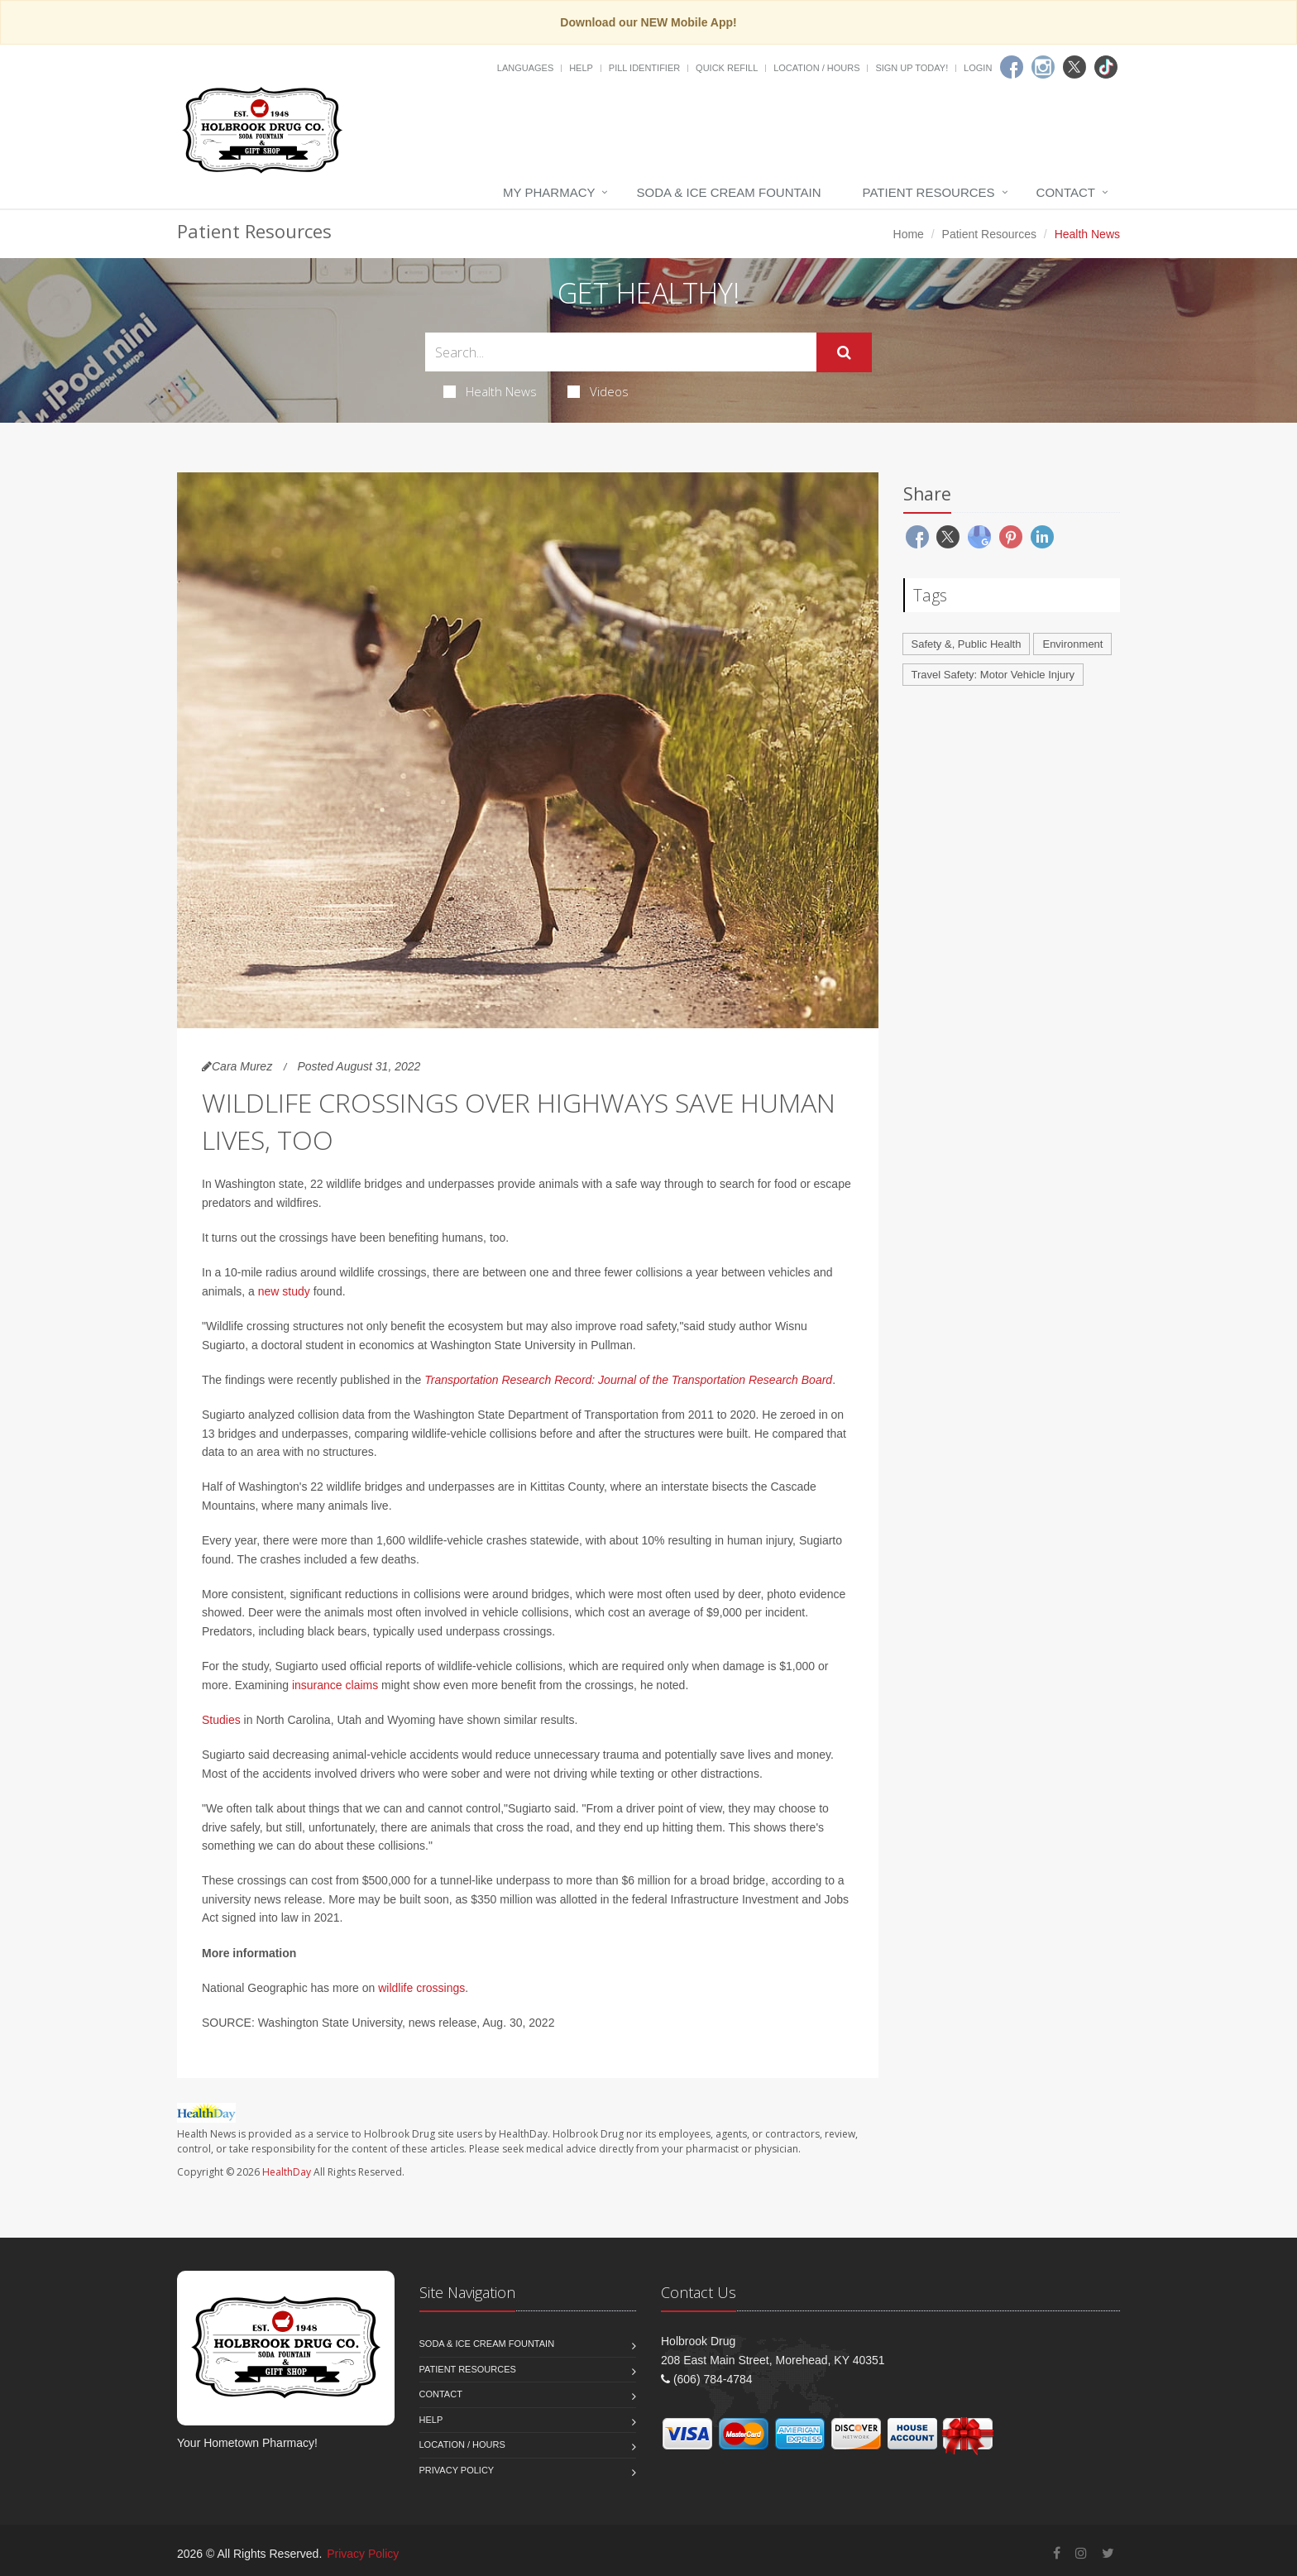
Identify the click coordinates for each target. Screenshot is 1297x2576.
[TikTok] (1106, 67)
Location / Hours (816, 68)
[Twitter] (1074, 67)
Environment (1072, 644)
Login (978, 68)
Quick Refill (727, 68)
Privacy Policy (457, 2470)
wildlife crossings (421, 1987)
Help (581, 68)
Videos (598, 391)
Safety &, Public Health (967, 644)
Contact (1065, 192)
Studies (221, 1719)
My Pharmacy (549, 192)
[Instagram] (1043, 67)
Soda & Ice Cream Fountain (728, 192)
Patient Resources (929, 192)
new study (284, 1291)
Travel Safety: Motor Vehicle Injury (993, 674)
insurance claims (335, 1685)
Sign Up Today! (911, 68)
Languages (525, 68)
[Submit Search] (844, 352)
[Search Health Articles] (620, 352)
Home (908, 234)
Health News (490, 391)
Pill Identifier (644, 68)
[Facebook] (1011, 67)
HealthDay (286, 2172)
